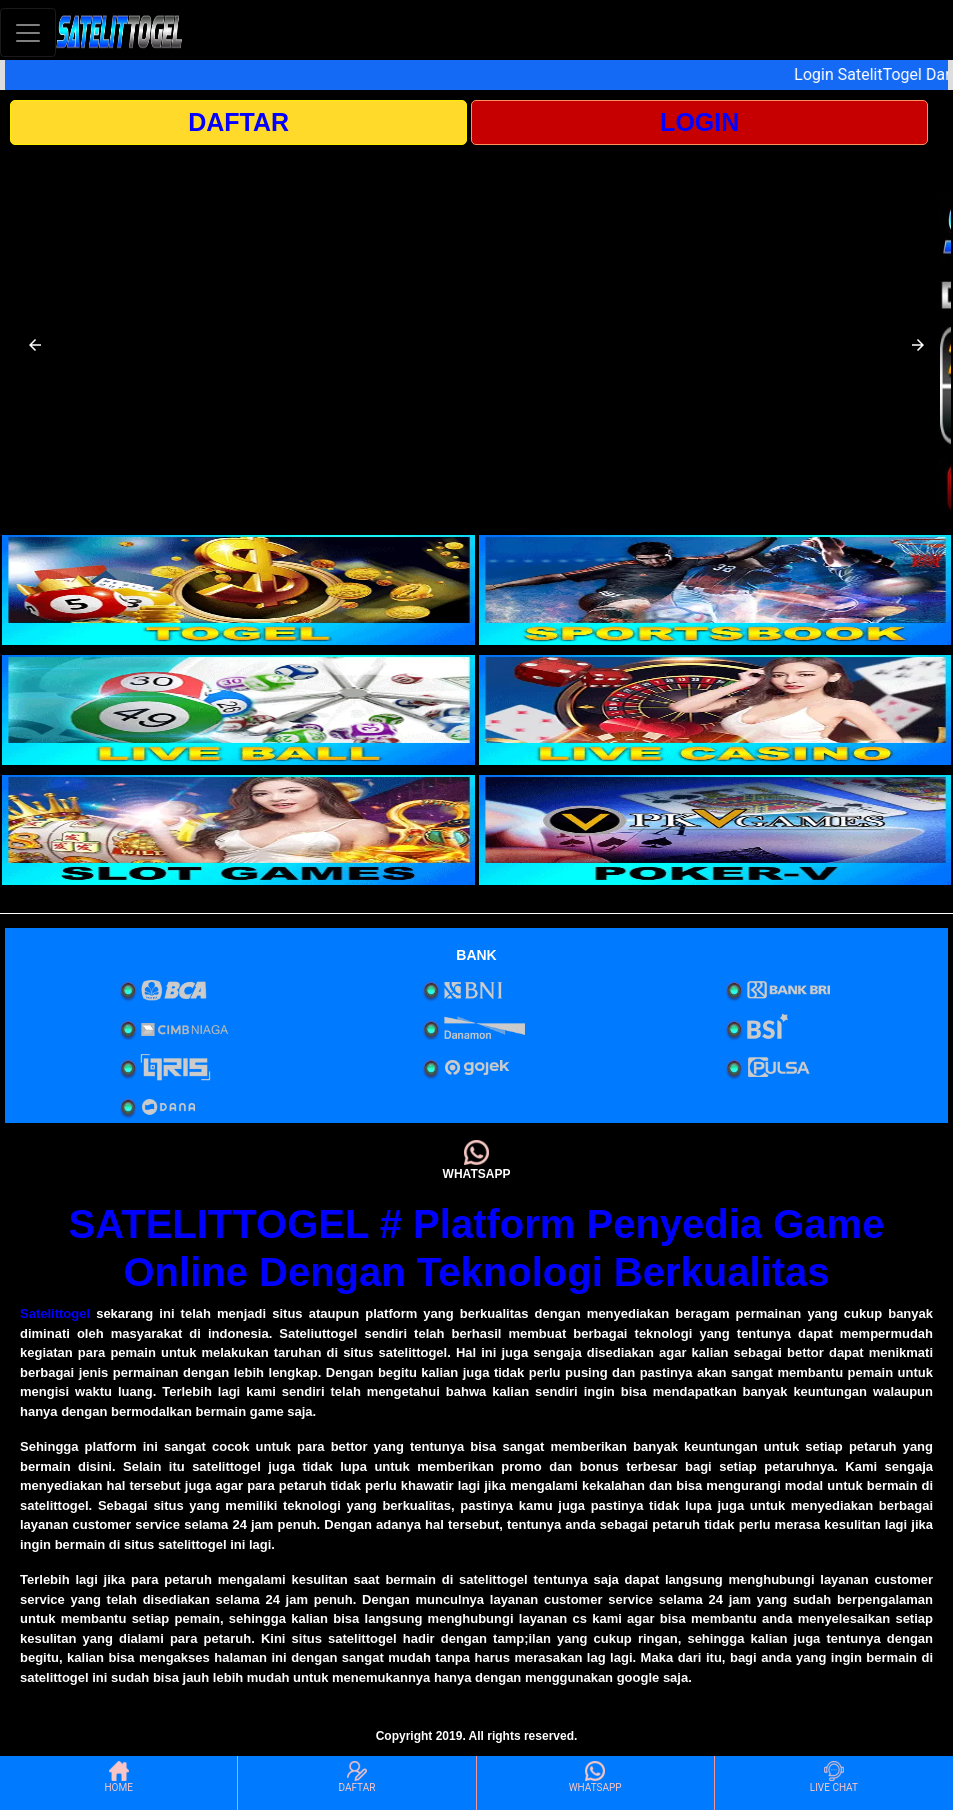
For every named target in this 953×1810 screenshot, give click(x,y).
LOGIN (699, 122)
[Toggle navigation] (28, 32)
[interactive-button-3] (238, 710)
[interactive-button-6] (715, 830)
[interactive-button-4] (715, 710)
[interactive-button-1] (238, 590)
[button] (35, 345)
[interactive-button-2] (715, 590)
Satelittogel (55, 1313)
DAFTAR (238, 122)
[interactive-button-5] (238, 830)
